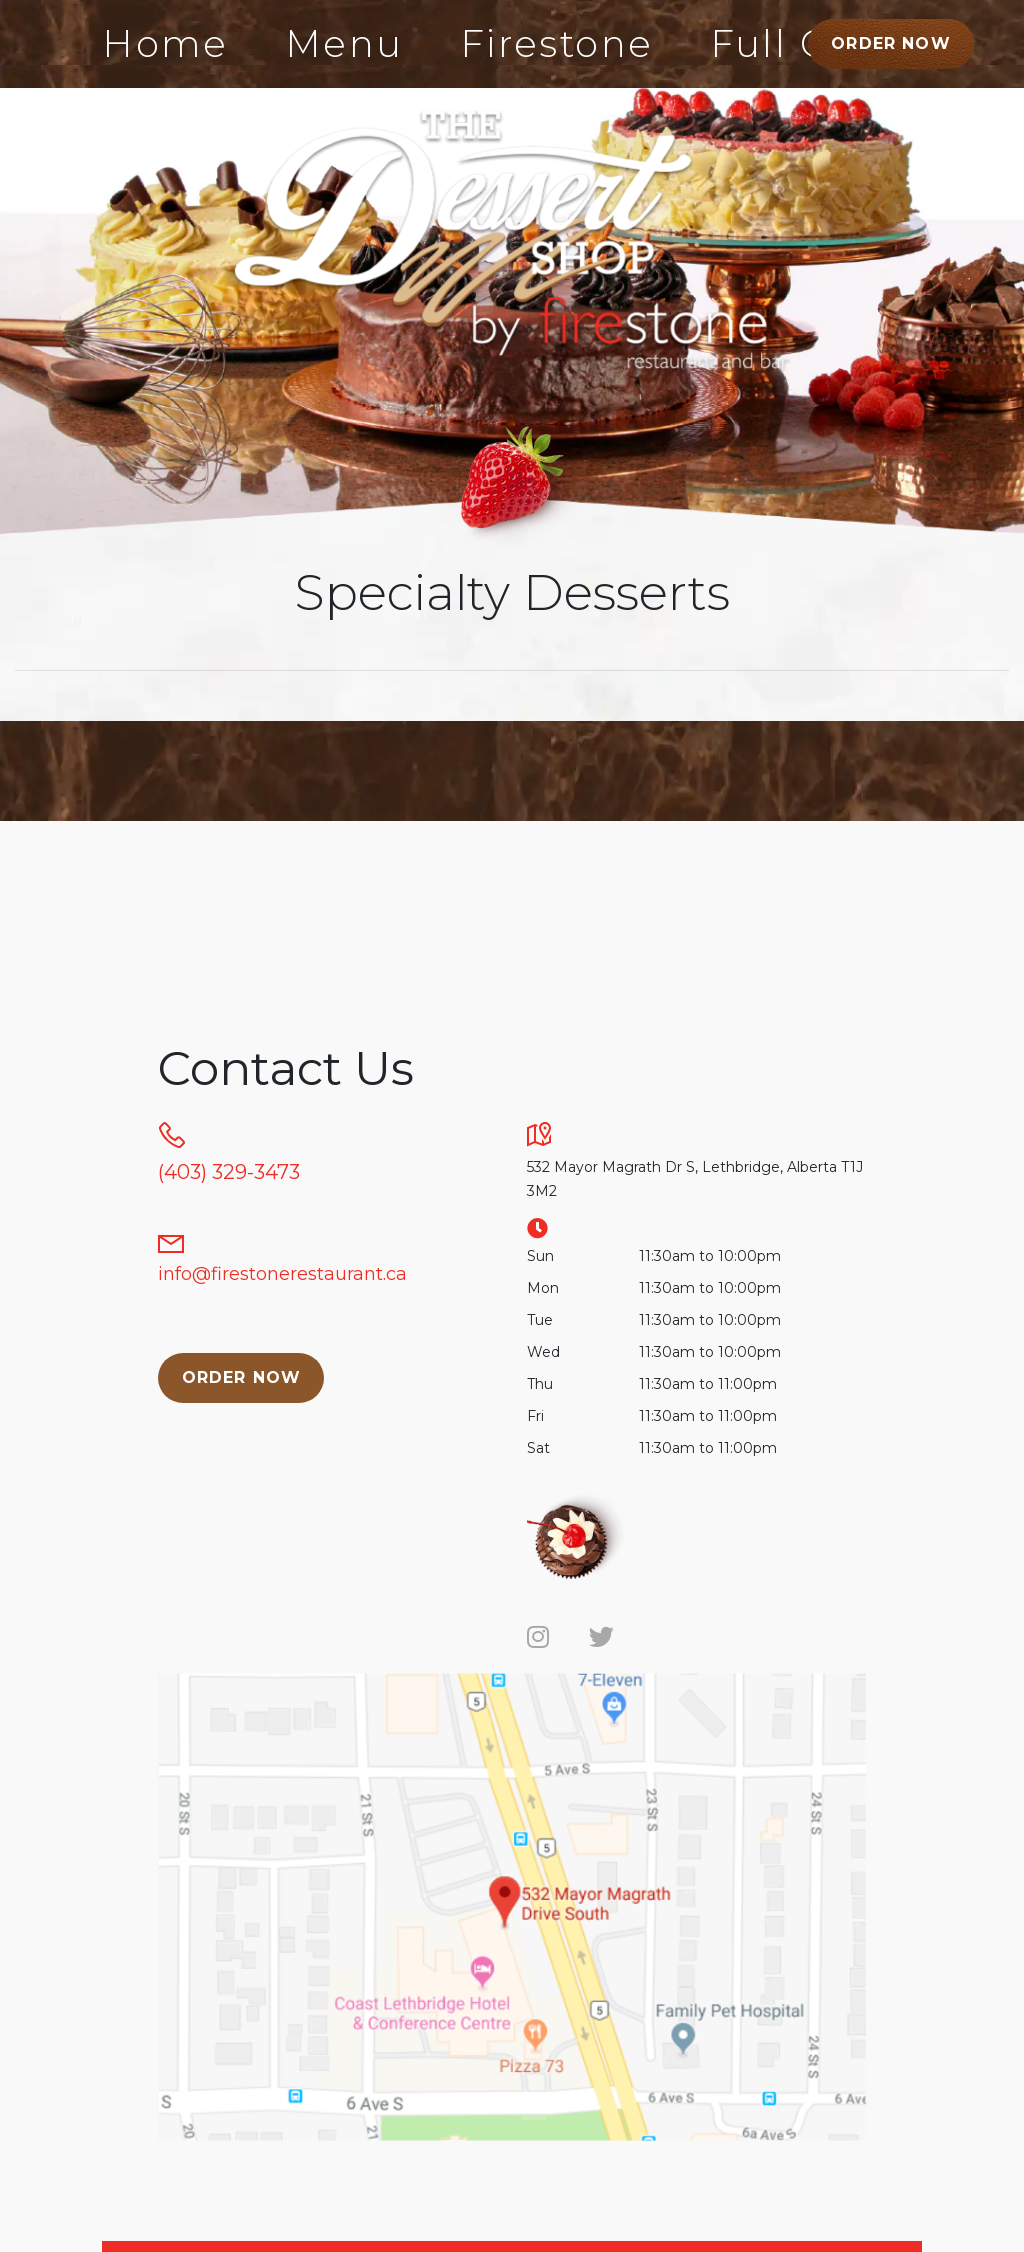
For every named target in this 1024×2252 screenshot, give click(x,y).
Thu (540, 1384)
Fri (535, 1416)
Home (165, 43)
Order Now (891, 43)
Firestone (557, 43)
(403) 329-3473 (229, 1172)
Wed (543, 1352)
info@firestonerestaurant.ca (282, 1274)
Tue (540, 1320)
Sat (538, 1448)
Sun (540, 1256)
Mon (543, 1288)
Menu (344, 43)
